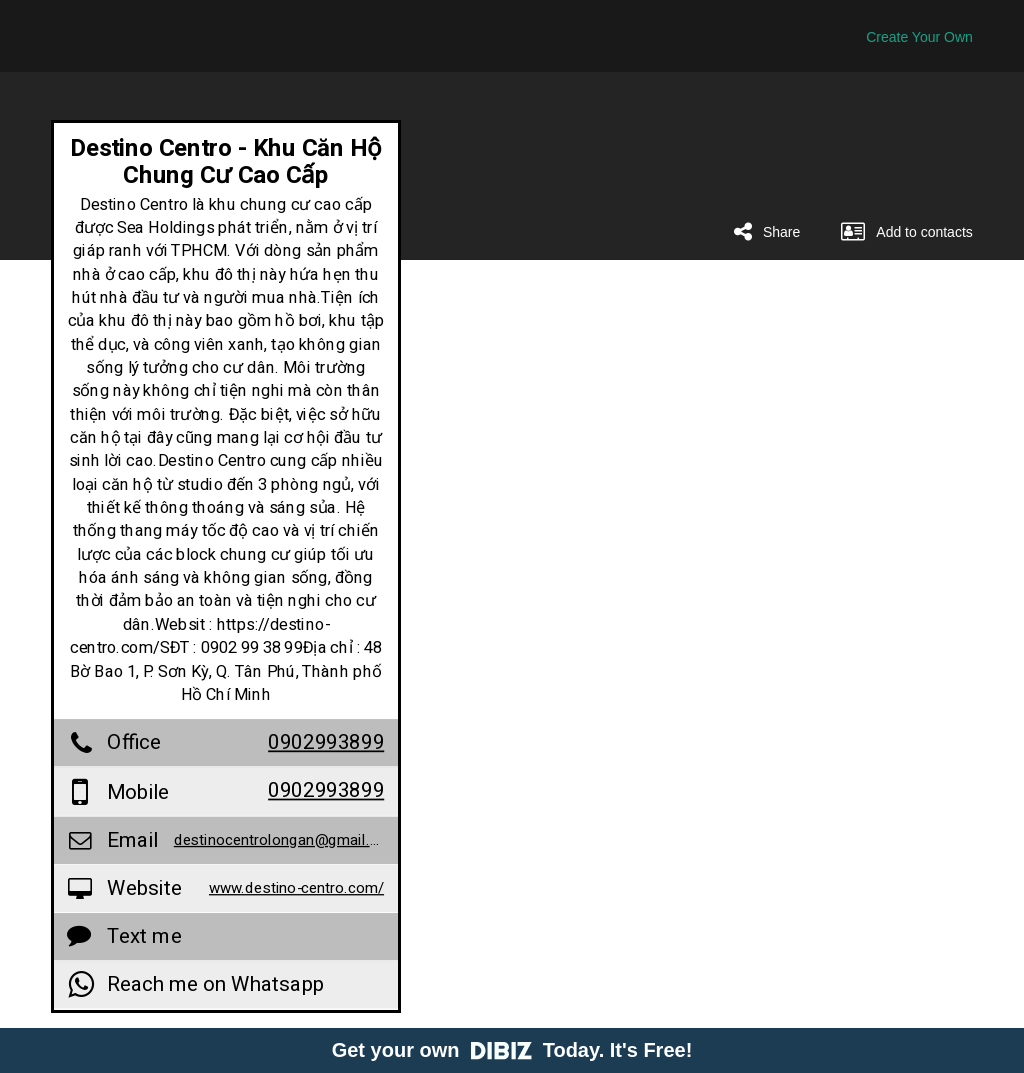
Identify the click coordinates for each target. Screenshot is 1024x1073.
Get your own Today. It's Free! (512, 1050)
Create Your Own (919, 37)
